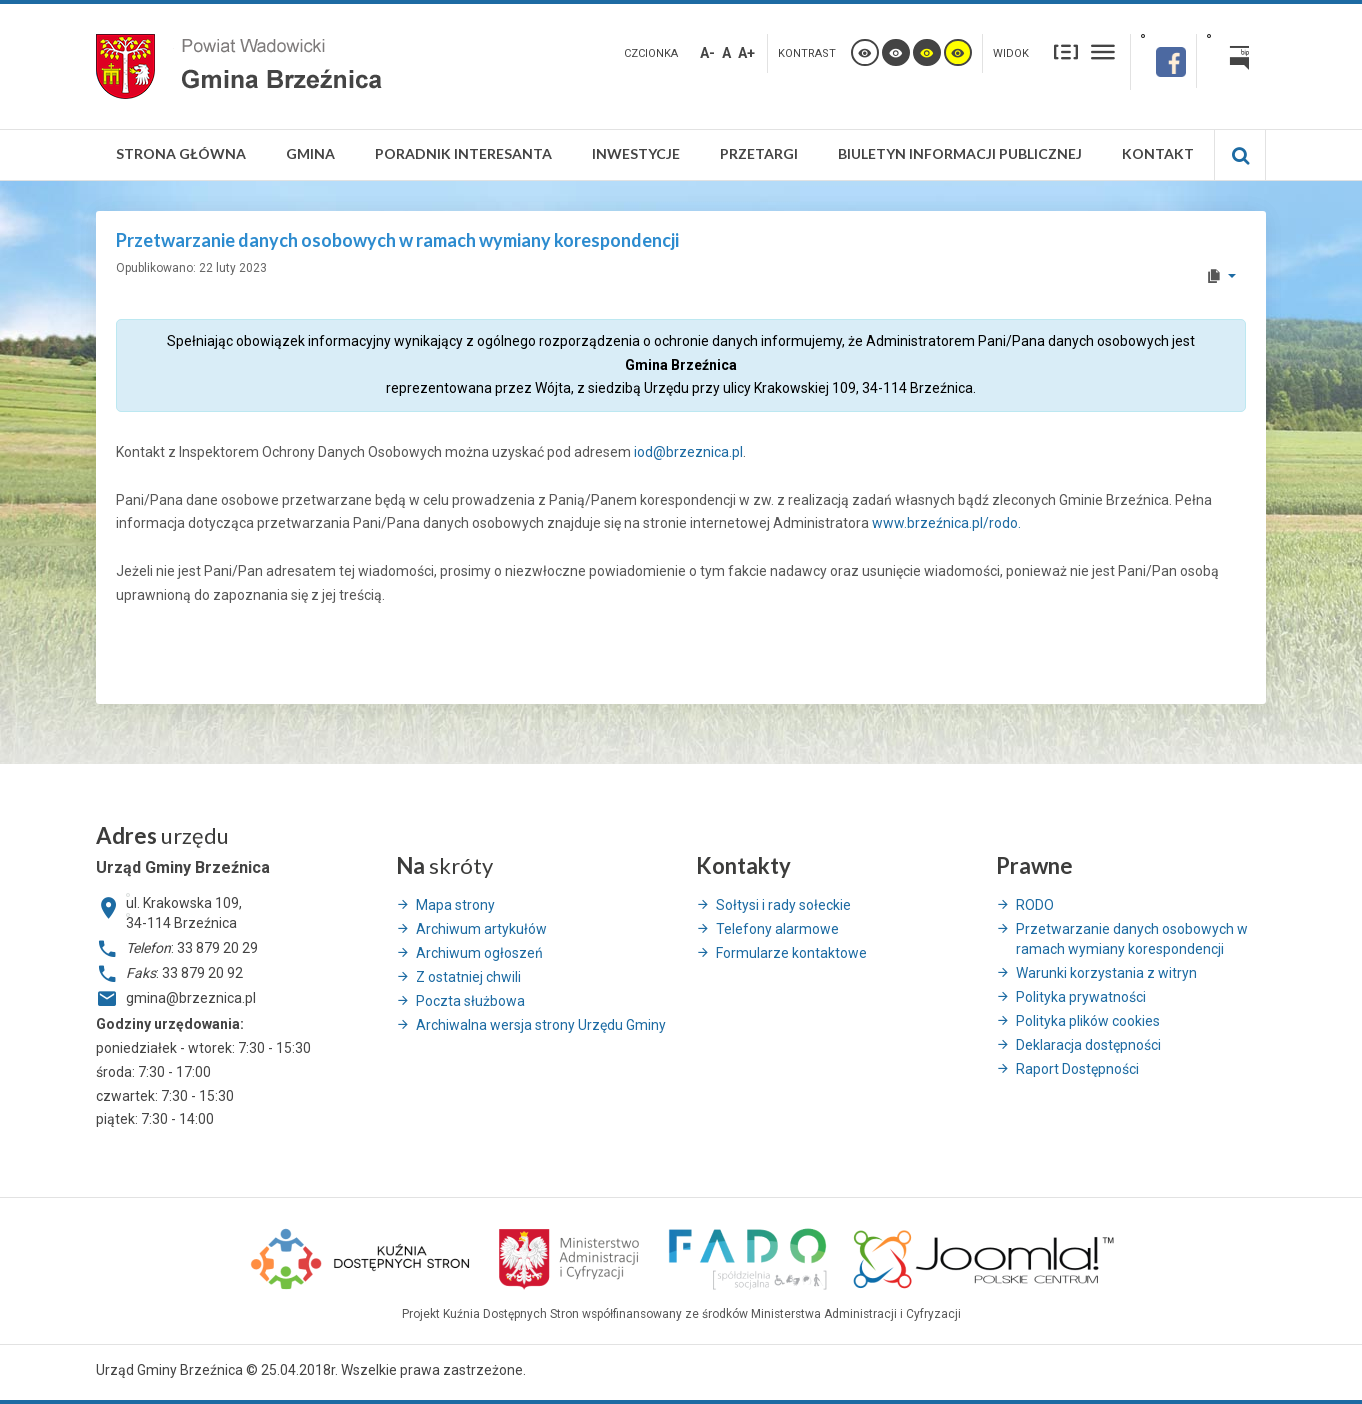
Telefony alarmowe (777, 929)
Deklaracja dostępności (1088, 1045)
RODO (1035, 905)
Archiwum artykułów (481, 929)
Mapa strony (455, 905)
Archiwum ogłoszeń (479, 953)
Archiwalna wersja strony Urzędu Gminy (541, 1025)
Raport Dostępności (1077, 1069)
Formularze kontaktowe (791, 953)
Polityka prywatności (1081, 997)
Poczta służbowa (470, 1001)
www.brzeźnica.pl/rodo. (946, 523)
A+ (746, 53)
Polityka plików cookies (1088, 1021)
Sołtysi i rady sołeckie (783, 905)
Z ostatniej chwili (468, 977)
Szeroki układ (1103, 51)
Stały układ (1066, 51)
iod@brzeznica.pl (688, 452)
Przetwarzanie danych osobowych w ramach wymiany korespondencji (1132, 939)
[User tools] (1220, 276)
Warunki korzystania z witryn (1106, 973)
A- (707, 53)
